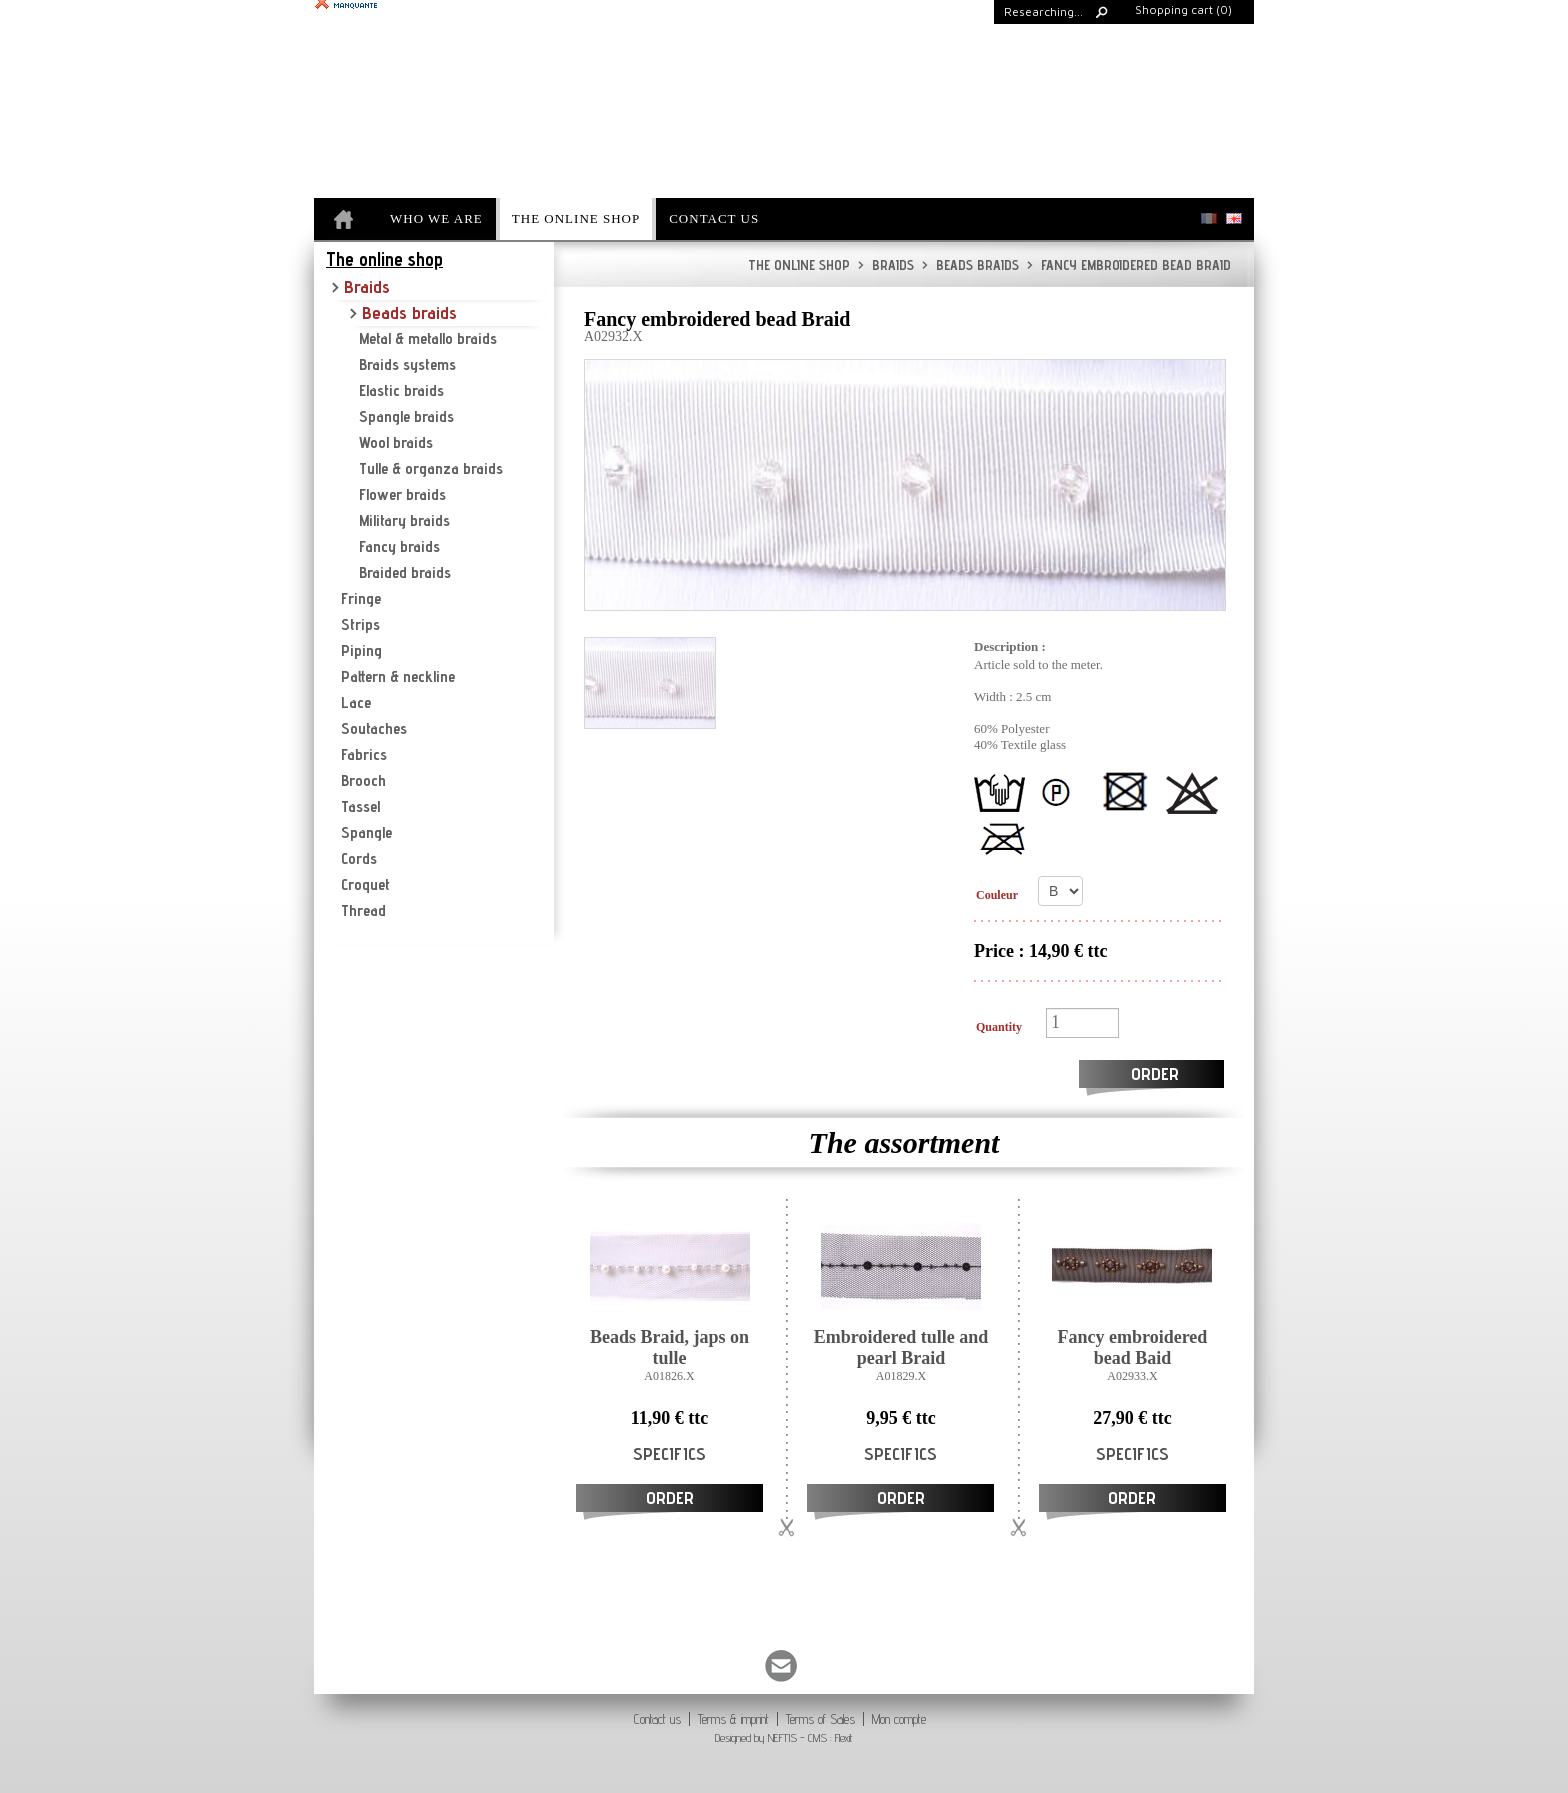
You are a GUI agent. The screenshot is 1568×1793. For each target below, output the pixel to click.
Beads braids (970, 265)
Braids (886, 265)
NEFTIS (782, 1737)
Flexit (844, 1737)
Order (1155, 1073)
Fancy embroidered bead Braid (1129, 265)
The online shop (799, 265)
